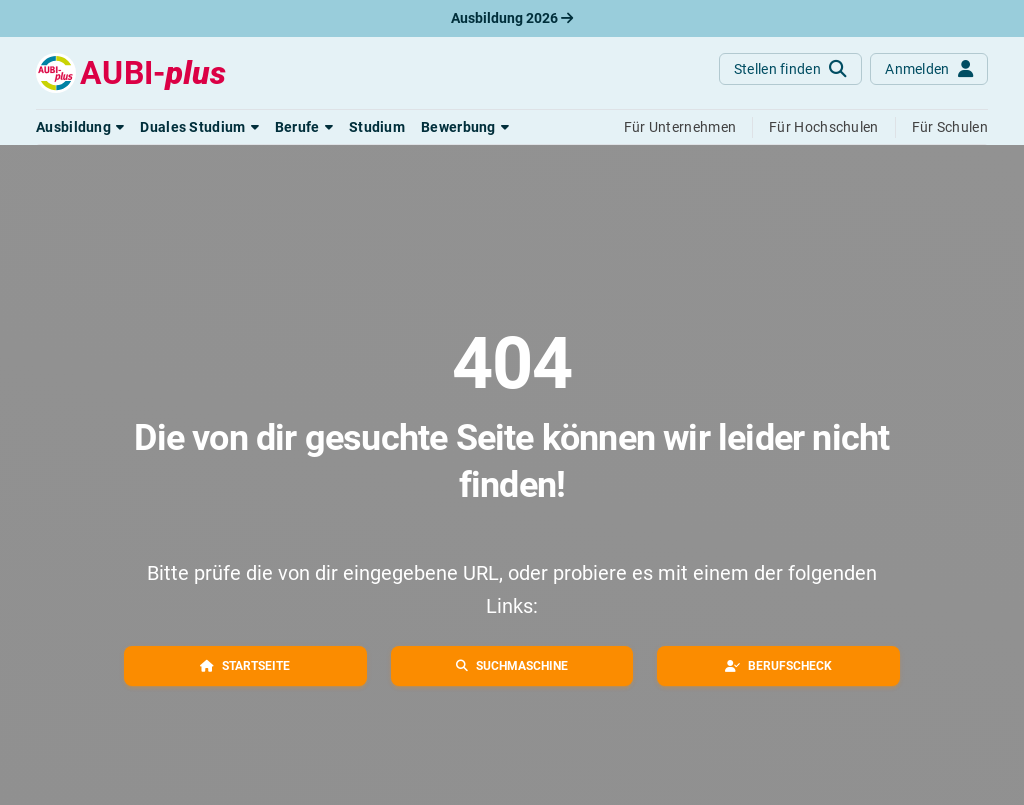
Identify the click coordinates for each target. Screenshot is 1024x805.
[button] (80, 127)
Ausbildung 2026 (512, 18)
